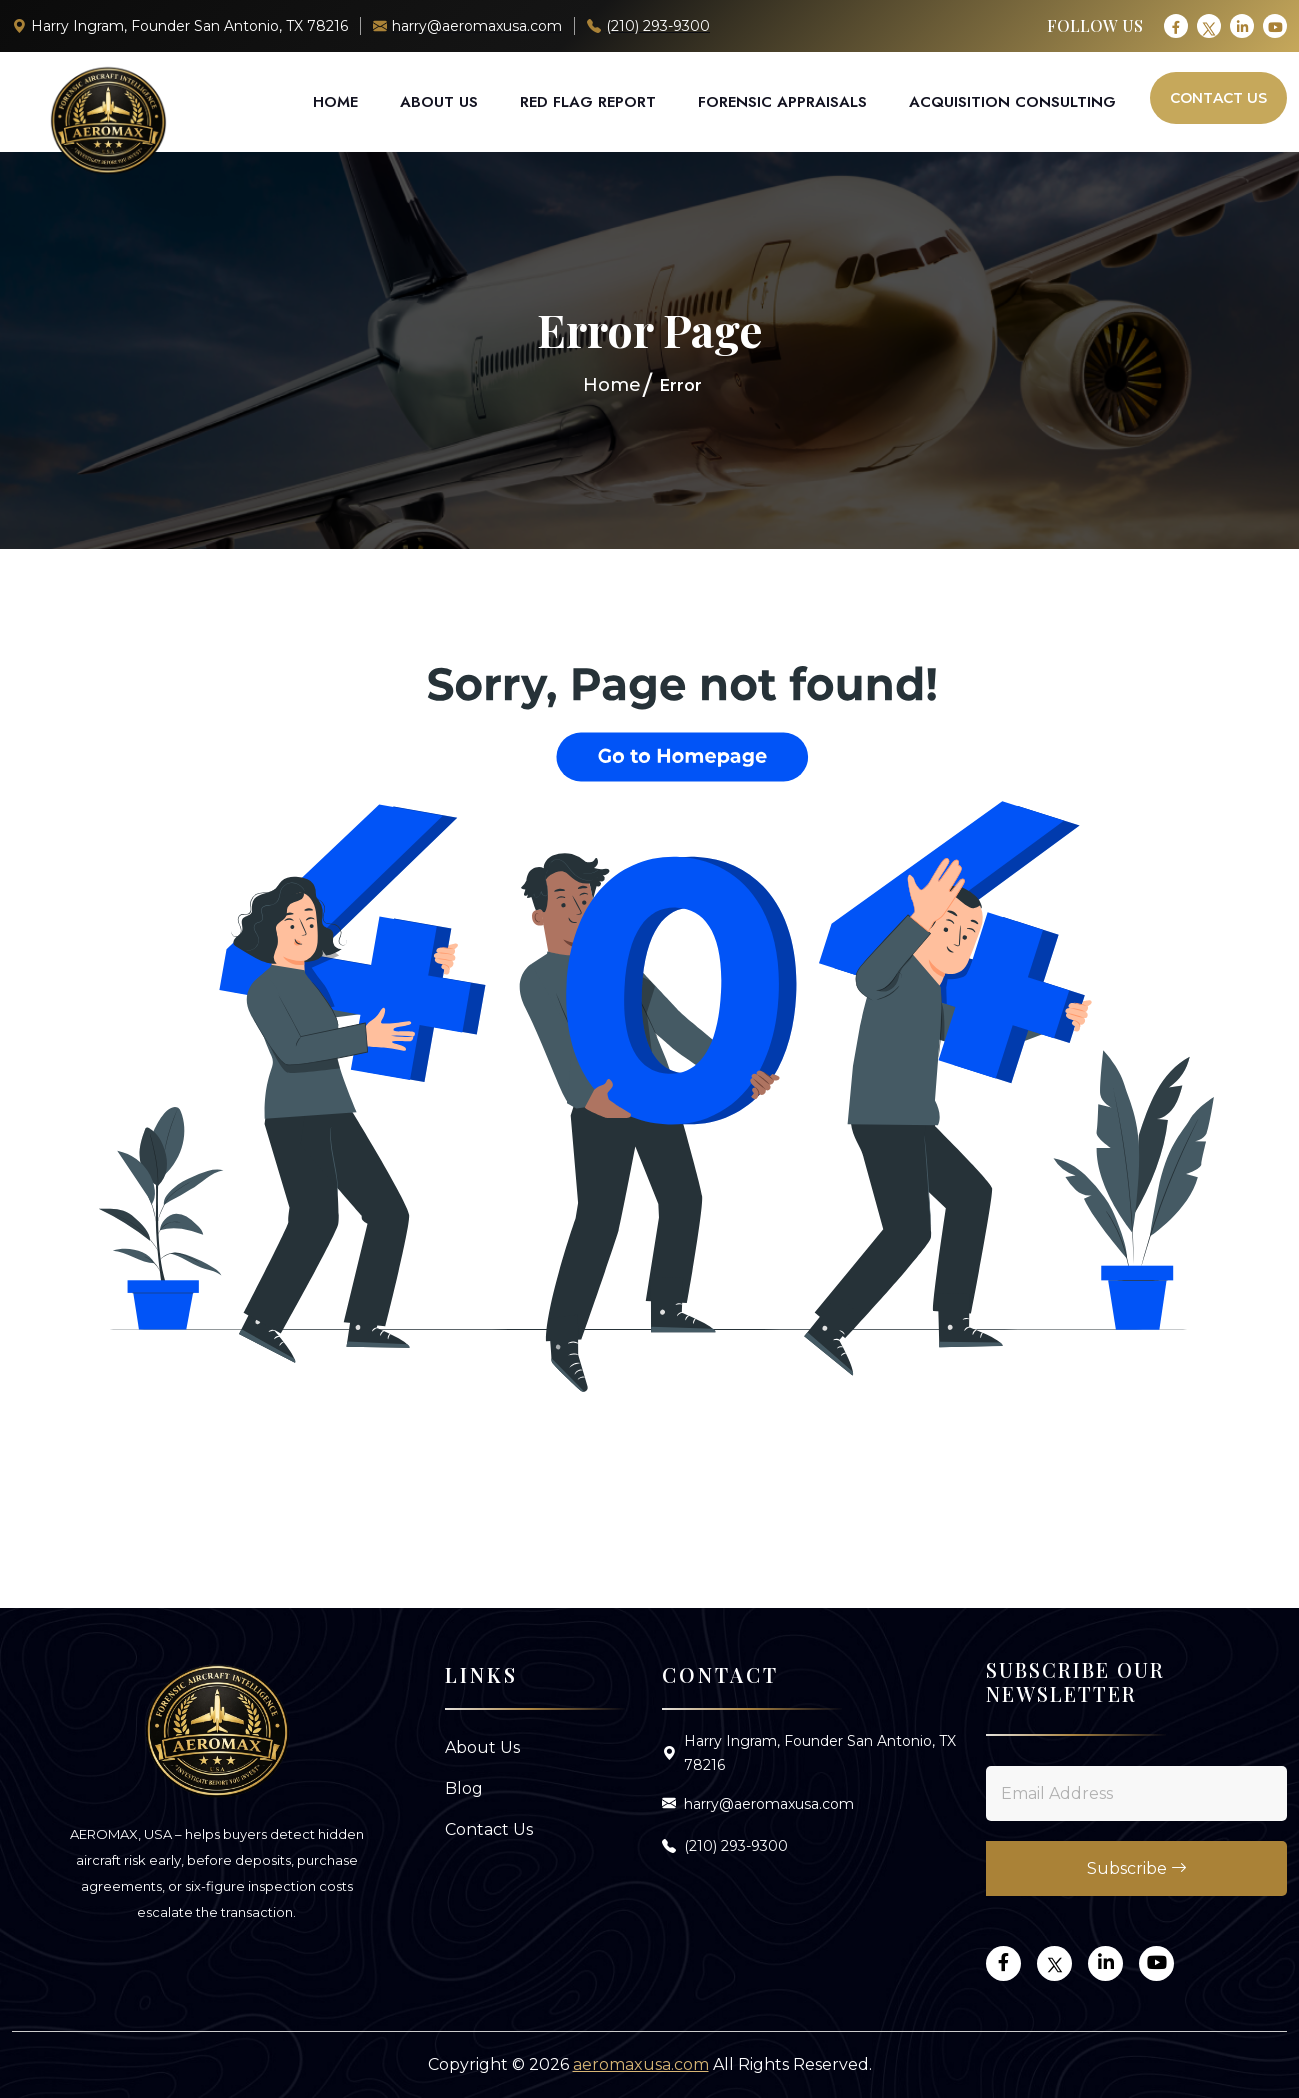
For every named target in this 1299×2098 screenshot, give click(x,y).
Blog (464, 1788)
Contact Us (1218, 98)
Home (335, 102)
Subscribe (1137, 1868)
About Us (439, 102)
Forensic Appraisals (782, 102)
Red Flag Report (588, 102)
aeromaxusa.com (641, 2064)
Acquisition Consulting (1012, 102)
